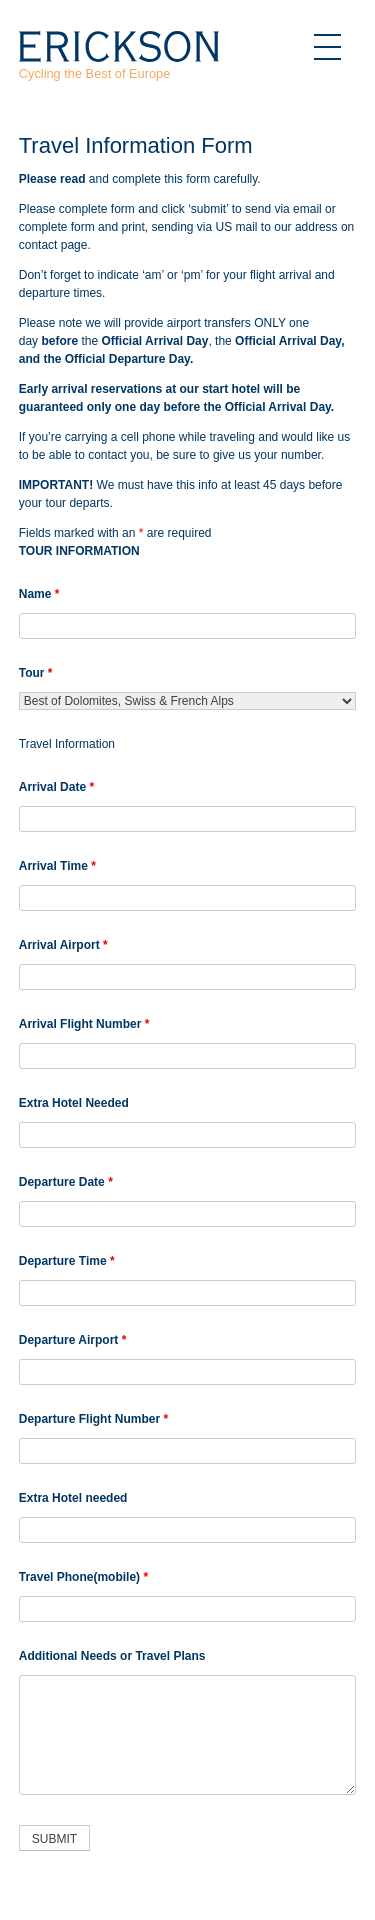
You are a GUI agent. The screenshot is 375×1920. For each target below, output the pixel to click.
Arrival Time (57, 866)
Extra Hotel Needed (74, 1103)
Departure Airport (73, 1340)
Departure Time (67, 1261)
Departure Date (66, 1182)
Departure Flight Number (93, 1419)
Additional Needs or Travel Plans (112, 1656)
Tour (36, 673)
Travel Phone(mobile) (83, 1577)
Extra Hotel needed (73, 1498)
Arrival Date (56, 787)
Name (39, 594)
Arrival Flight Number (84, 1024)
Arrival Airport (63, 945)
